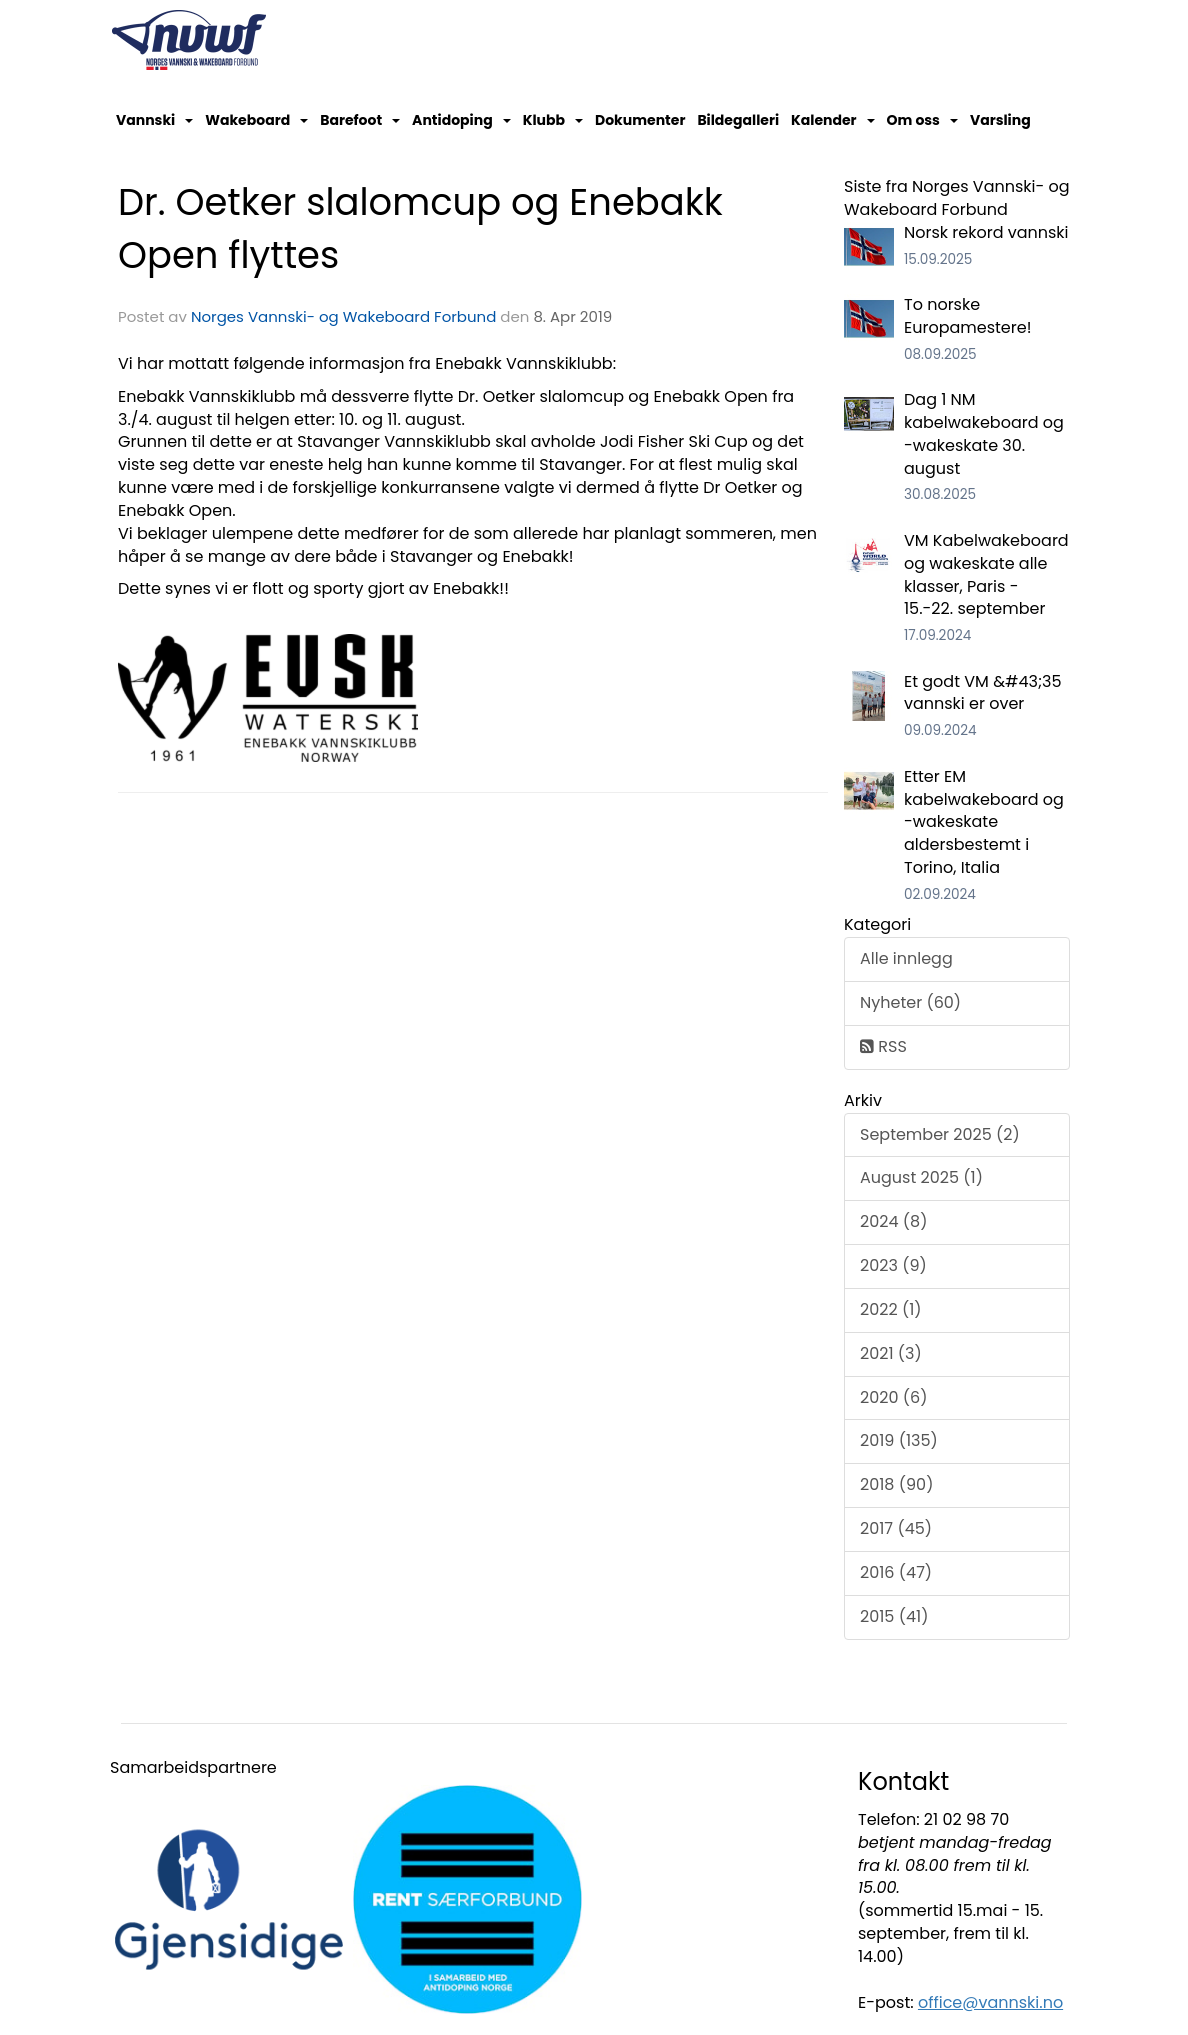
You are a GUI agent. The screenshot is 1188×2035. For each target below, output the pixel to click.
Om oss (922, 120)
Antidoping (461, 120)
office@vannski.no (990, 2002)
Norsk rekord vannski (986, 232)
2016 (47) (896, 1572)
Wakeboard (256, 120)
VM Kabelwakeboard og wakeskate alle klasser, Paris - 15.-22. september (986, 575)
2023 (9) (893, 1265)
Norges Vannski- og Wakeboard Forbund (343, 316)
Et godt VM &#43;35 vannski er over (983, 693)
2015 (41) (894, 1616)
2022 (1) (891, 1309)
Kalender (833, 120)
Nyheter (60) (910, 1002)
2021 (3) (891, 1353)
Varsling (1000, 120)
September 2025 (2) (940, 1134)
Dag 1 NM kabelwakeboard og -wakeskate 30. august (984, 434)
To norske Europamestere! (967, 316)
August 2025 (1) (921, 1177)
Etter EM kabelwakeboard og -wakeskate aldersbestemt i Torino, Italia (984, 822)
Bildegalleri (738, 120)
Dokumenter (640, 120)
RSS (883, 1046)
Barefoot (360, 120)
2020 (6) (893, 1397)
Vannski (154, 120)
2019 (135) (899, 1440)
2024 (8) (893, 1221)
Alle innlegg (906, 958)
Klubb (553, 120)
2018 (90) (896, 1484)
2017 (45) (896, 1528)
